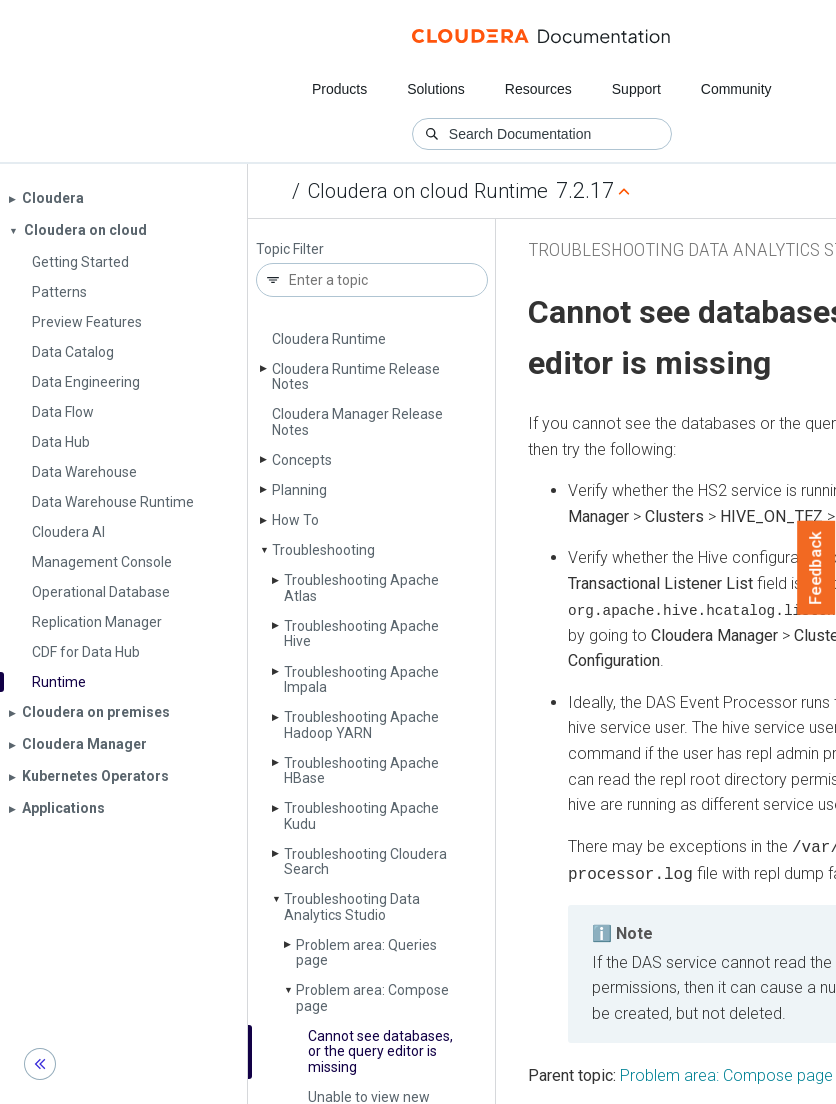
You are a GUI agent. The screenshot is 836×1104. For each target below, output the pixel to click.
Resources (538, 89)
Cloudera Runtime (329, 339)
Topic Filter (290, 249)
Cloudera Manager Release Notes (357, 421)
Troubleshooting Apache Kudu (361, 815)
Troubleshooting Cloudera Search (365, 861)
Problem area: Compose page (372, 997)
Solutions (436, 89)
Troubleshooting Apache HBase (361, 770)
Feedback (816, 568)
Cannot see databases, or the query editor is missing (380, 1051)
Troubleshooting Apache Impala (361, 679)
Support (636, 89)
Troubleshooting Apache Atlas (361, 587)
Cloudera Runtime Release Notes (356, 376)
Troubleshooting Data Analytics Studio (352, 906)
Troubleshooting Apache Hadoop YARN (361, 724)
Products (339, 89)
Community (736, 89)
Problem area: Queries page (366, 952)
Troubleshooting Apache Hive (361, 633)
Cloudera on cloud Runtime (428, 191)
